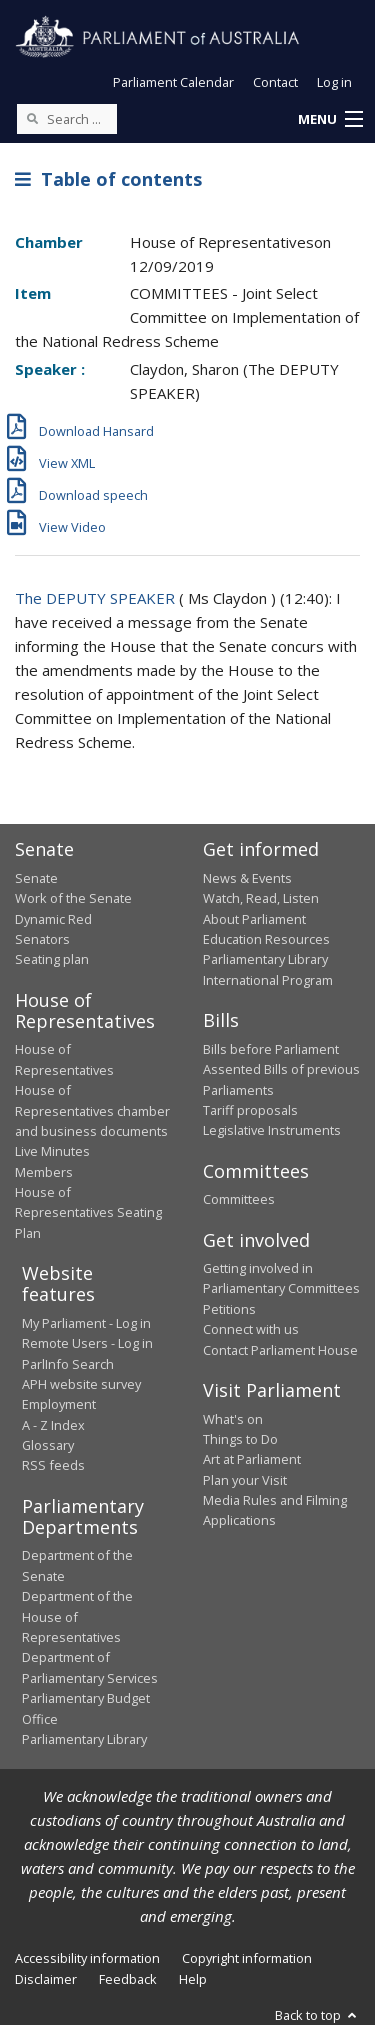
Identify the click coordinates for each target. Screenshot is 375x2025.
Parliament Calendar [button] (173, 82)
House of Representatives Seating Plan (88, 1212)
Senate (36, 878)
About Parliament (254, 919)
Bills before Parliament (271, 1049)
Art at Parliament (252, 1459)
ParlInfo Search (68, 1364)
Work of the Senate (73, 898)
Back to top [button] (317, 2015)
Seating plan (52, 959)
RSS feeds (53, 1465)
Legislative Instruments (272, 1130)
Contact (275, 82)
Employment (59, 1404)
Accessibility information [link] (87, 1958)
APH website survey (81, 1384)
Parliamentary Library (265, 959)
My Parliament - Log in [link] (86, 1323)
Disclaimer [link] (46, 1979)
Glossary (48, 1445)
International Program (268, 980)
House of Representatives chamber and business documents (92, 1110)
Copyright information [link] (247, 1958)
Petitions (229, 1309)
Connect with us (251, 1329)
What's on (233, 1419)
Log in (334, 82)
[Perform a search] (32, 118)
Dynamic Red (53, 919)
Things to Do (240, 1439)
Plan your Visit (245, 1480)
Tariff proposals (250, 1110)
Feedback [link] (128, 1979)
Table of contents (108, 179)
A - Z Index (53, 1425)
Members (44, 1172)
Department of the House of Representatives (77, 1616)
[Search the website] (67, 119)
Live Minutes (52, 1151)
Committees (239, 1199)
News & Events (247, 878)
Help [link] (193, 1979)
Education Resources (266, 939)
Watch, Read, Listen (261, 898)
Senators (42, 939)
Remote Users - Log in (87, 1343)
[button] (330, 120)
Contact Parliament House (280, 1350)
